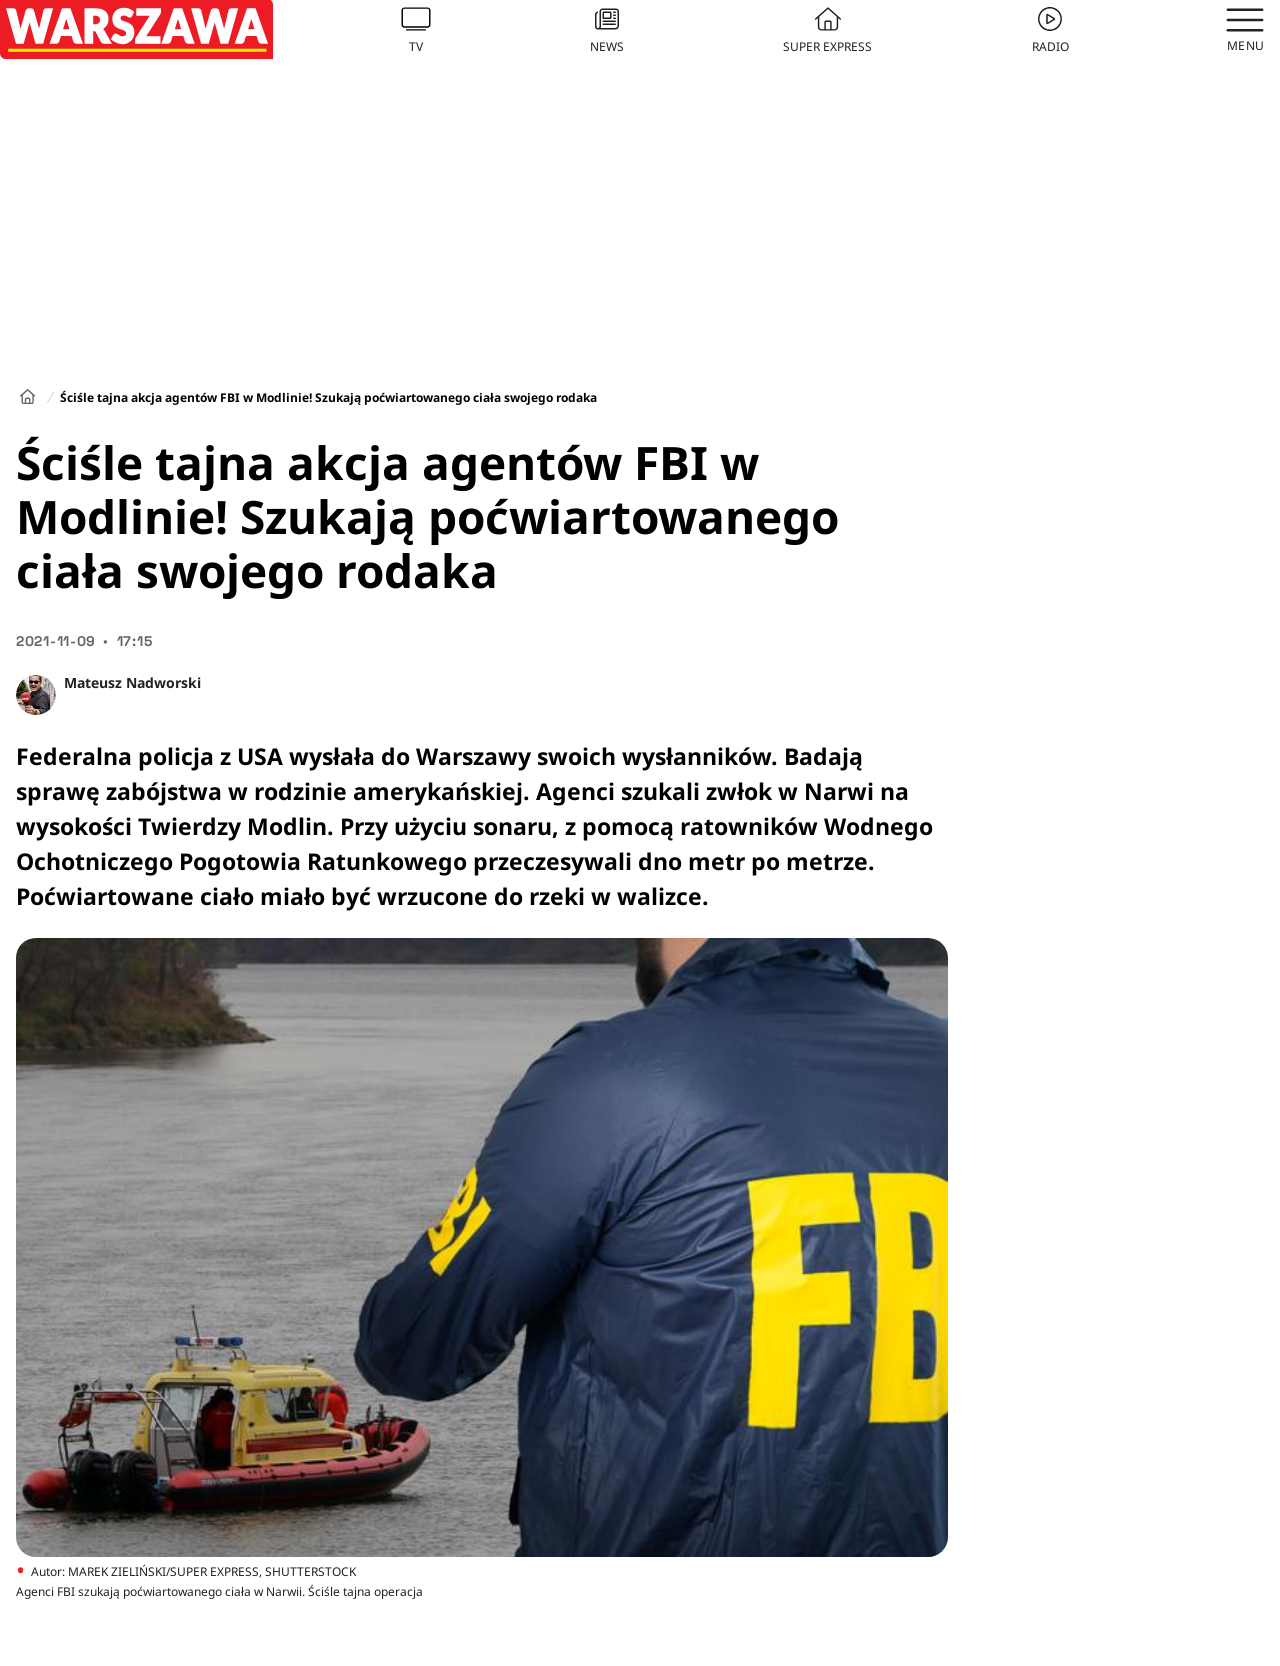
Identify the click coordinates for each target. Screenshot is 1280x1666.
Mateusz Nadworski (132, 682)
